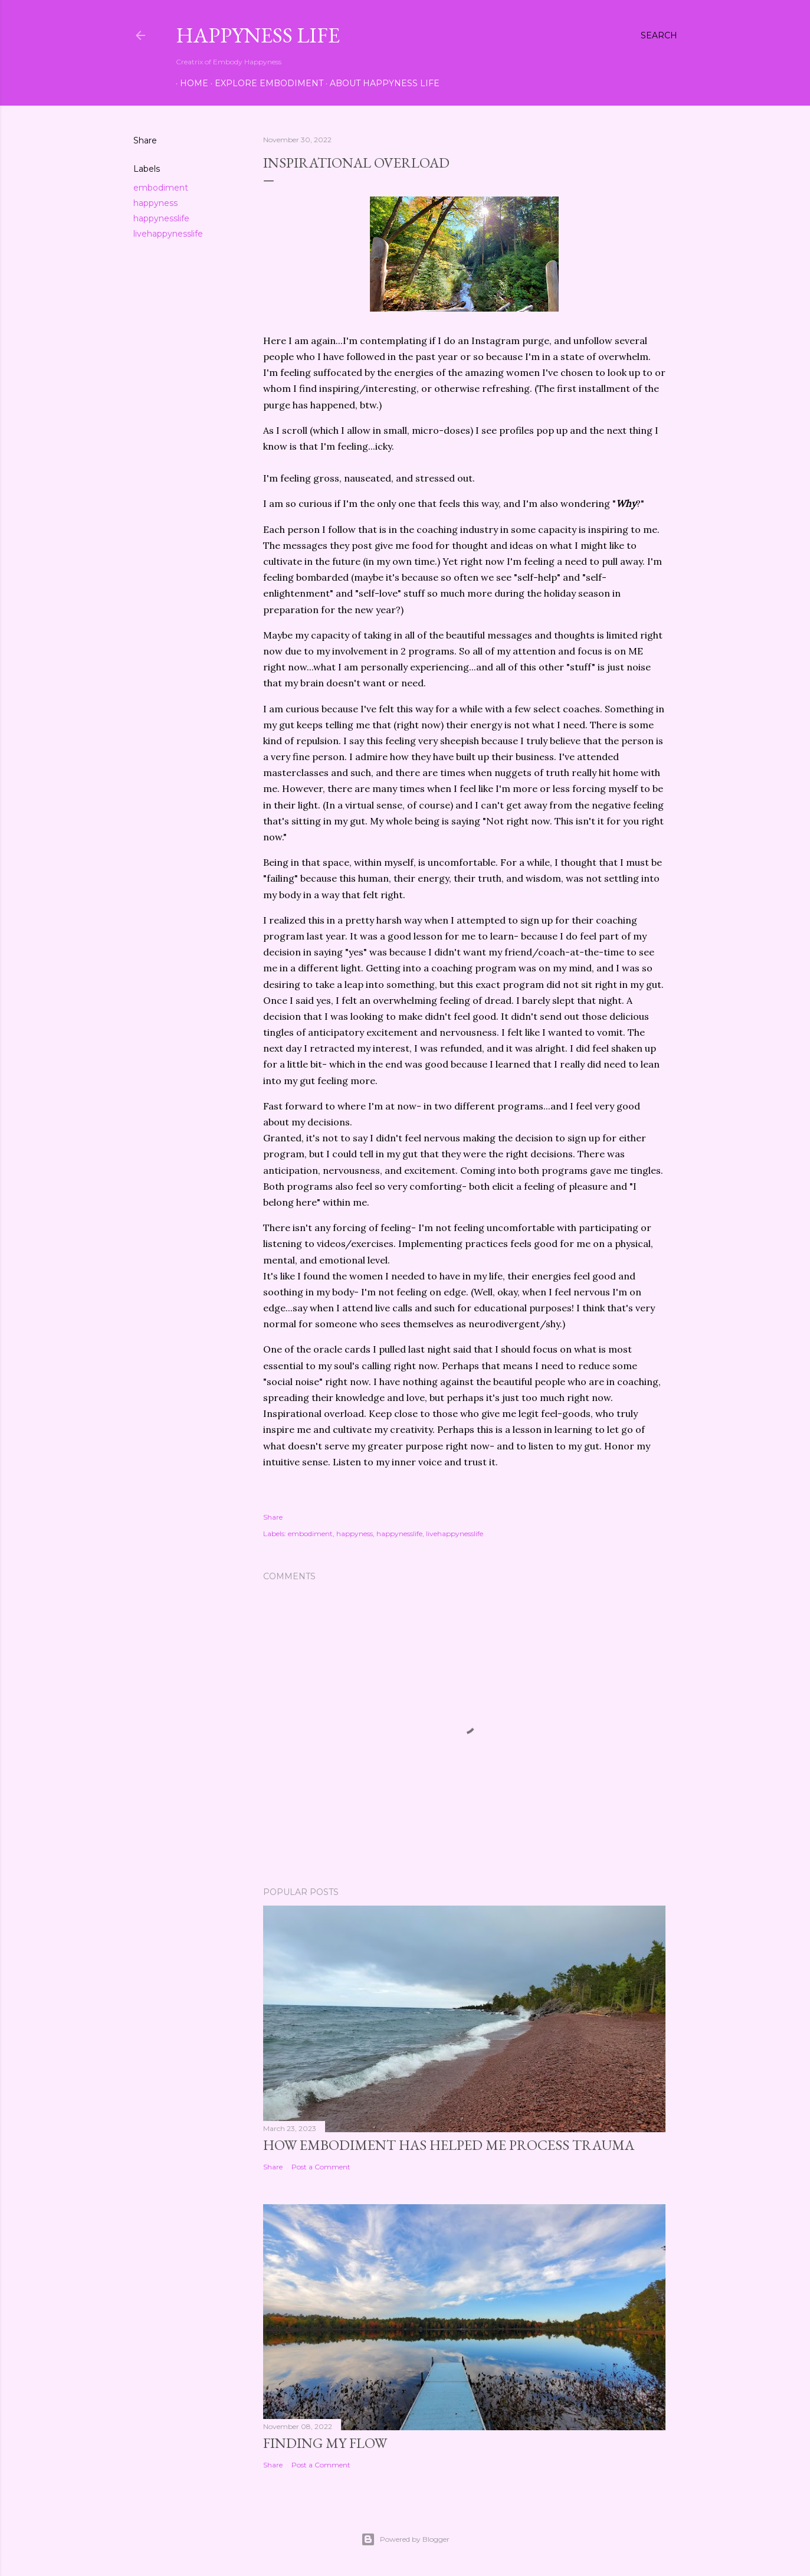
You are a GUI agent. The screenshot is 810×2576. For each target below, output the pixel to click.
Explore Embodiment (265, 83)
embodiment (160, 187)
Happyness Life (258, 35)
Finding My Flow (325, 2443)
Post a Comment (320, 2166)
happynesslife (161, 218)
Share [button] (145, 140)
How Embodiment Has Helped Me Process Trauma (448, 2145)
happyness (155, 203)
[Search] (659, 35)
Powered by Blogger (405, 2539)
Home (190, 83)
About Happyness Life (380, 83)
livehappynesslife (168, 233)
